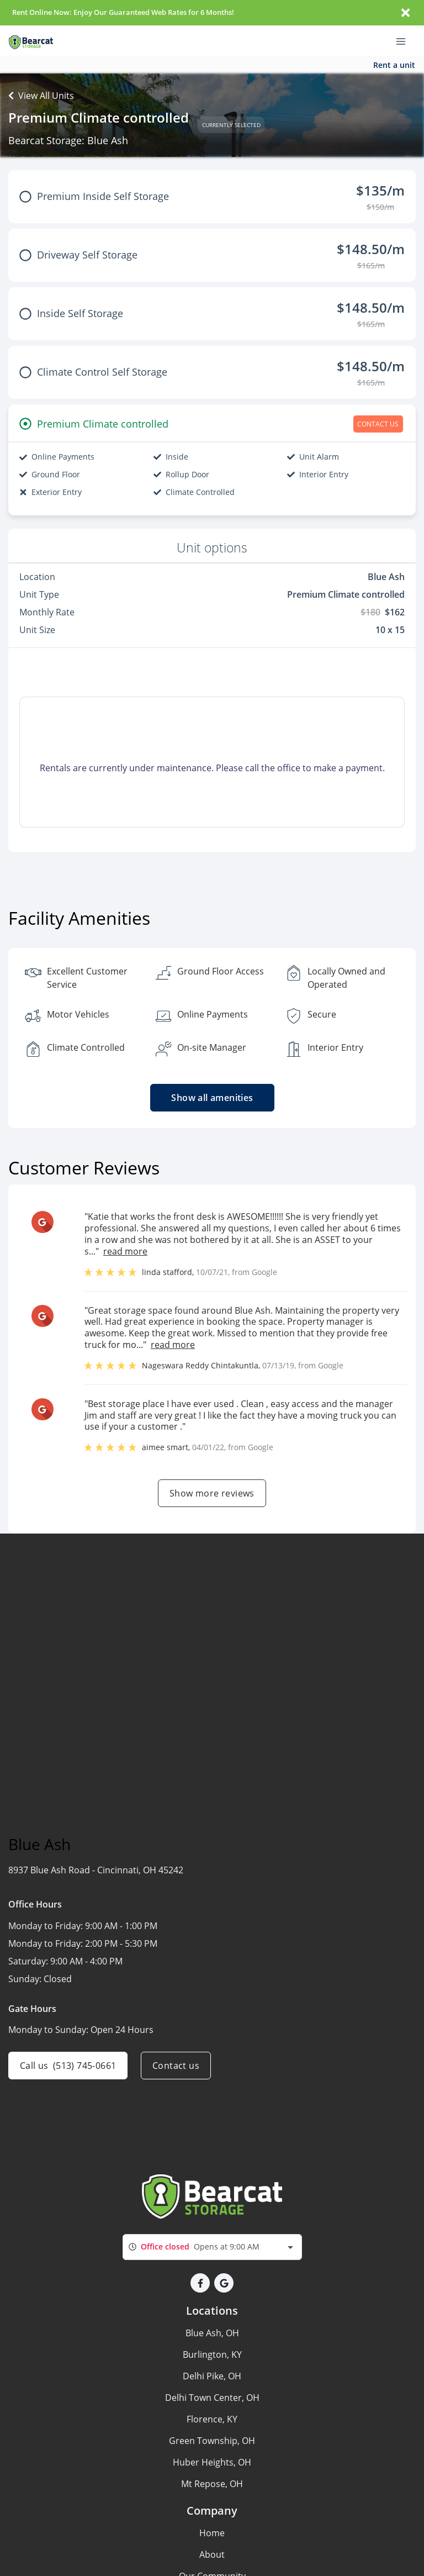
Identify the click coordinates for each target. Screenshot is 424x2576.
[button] (200, 2283)
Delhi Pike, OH (212, 2376)
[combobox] (212, 2247)
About (212, 2554)
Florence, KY (212, 2419)
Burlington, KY (212, 2354)
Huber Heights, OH (212, 2462)
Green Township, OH (212, 2441)
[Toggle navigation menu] (405, 41)
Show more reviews (212, 1493)
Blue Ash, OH (212, 2333)
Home (212, 2533)
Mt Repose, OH (212, 2484)
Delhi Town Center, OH (212, 2397)
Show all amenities (212, 1098)
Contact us (175, 2065)
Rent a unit (394, 65)
